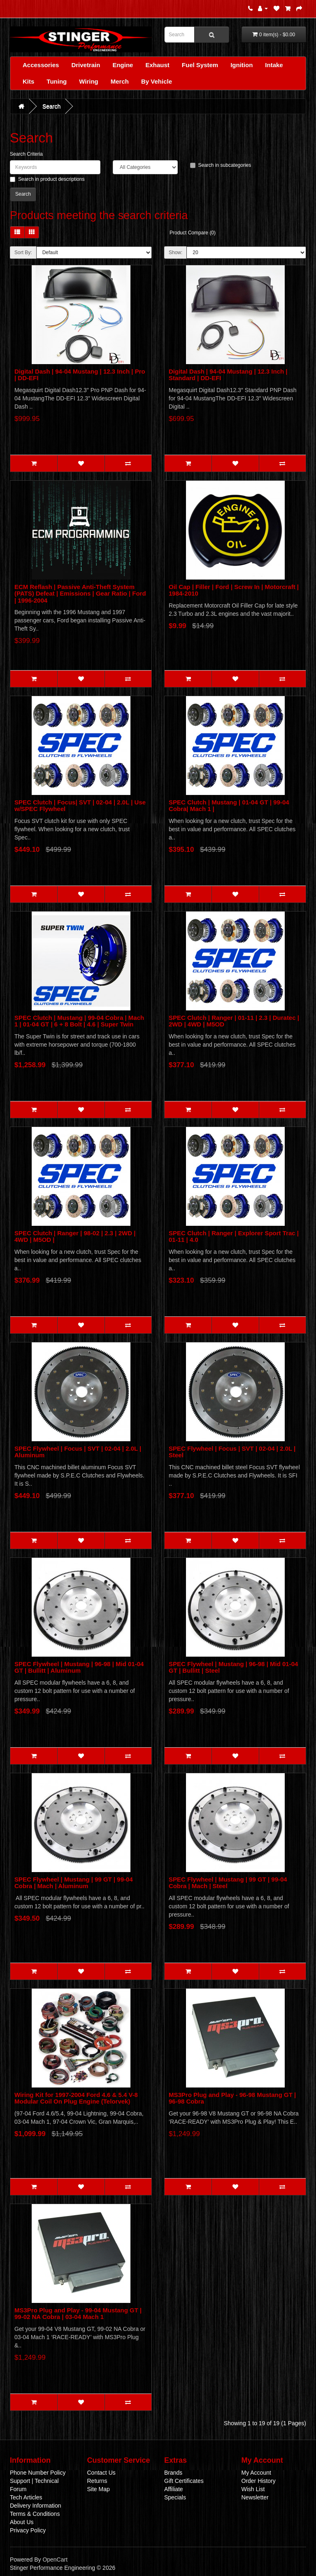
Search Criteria (26, 154)
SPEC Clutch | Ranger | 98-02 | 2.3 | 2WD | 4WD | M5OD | (74, 1237)
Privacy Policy (28, 2530)
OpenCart (54, 2559)
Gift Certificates (184, 2481)
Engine (122, 64)
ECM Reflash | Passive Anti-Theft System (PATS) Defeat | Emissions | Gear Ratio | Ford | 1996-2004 (80, 593)
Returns (97, 2481)
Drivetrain (85, 64)
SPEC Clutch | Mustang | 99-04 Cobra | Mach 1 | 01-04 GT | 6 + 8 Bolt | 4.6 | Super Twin (79, 1021)
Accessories (41, 64)
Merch (120, 81)
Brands (173, 2472)
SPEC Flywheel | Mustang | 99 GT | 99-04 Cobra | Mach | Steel (228, 1883)
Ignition (241, 64)
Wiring (88, 81)
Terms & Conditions (35, 2514)
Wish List (253, 2489)
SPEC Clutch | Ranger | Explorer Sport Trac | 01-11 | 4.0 (234, 1237)
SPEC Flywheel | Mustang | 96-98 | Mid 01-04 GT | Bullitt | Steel (233, 1667)
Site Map (98, 2489)
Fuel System (200, 64)
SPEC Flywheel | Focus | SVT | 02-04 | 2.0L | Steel (232, 1452)
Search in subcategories (220, 165)
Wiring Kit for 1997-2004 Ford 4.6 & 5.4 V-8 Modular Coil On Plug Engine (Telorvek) (76, 2098)
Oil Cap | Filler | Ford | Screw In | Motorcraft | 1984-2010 (234, 590)
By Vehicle (156, 81)
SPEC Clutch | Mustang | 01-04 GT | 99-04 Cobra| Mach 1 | (229, 806)
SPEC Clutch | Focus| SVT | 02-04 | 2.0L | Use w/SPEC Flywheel (80, 806)
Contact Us (101, 2472)
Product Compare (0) (193, 233)
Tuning (56, 81)
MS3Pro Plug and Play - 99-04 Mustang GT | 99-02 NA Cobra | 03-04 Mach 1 (78, 2314)
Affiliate (173, 2489)
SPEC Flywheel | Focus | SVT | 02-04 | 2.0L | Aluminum (77, 1452)
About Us (22, 2522)
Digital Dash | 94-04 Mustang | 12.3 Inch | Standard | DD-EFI (228, 375)
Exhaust (157, 64)
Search (51, 106)
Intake (274, 64)
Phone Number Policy (37, 2472)
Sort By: (23, 252)
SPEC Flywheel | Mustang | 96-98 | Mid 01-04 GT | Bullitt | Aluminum (79, 1667)
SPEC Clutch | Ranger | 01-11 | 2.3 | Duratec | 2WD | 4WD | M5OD (234, 1021)
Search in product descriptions (47, 179)
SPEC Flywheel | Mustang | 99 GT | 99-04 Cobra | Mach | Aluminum (73, 1883)
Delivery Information (35, 2505)
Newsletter (255, 2497)
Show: (175, 252)
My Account (256, 2472)
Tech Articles (26, 2497)
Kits (28, 81)
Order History (259, 2481)
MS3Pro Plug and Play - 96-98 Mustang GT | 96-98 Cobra (232, 2098)
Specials (175, 2497)
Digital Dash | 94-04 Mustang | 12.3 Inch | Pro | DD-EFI (79, 375)
